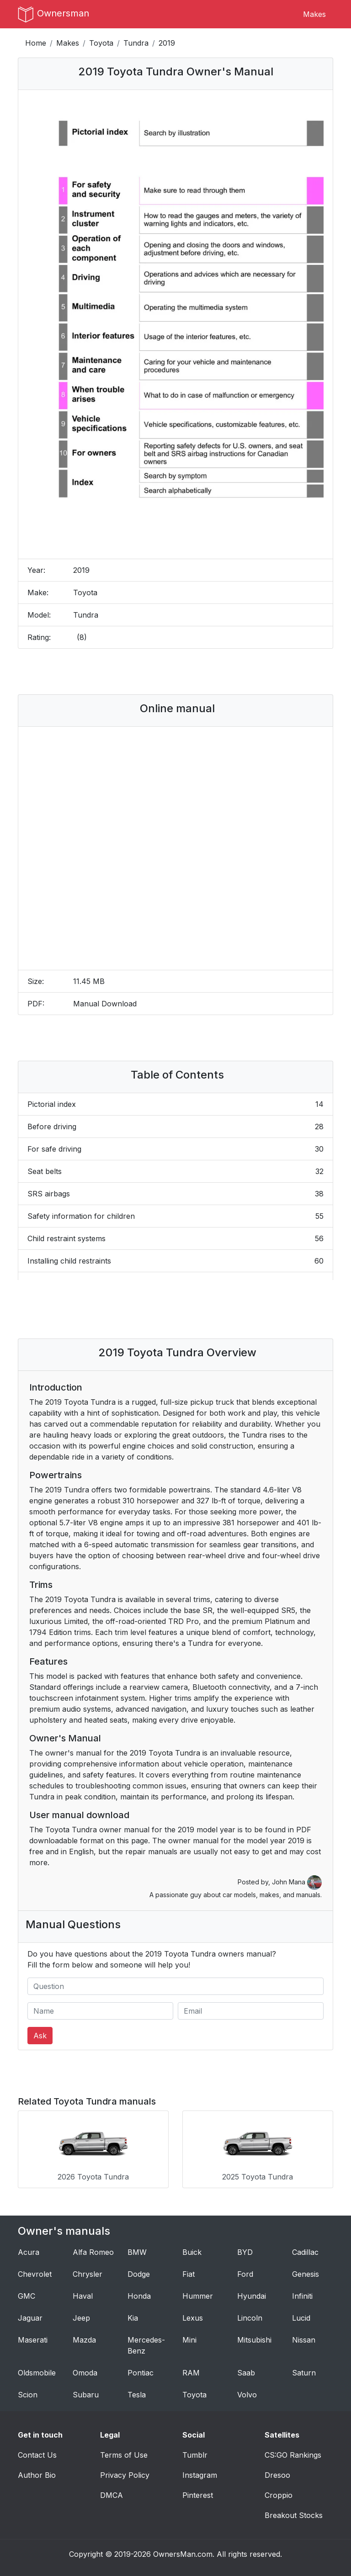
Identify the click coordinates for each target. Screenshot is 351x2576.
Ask (40, 2035)
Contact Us (37, 2455)
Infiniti (302, 2296)
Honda (139, 2296)
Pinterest (197, 2495)
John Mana (297, 1882)
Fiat (188, 2274)
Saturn (304, 2372)
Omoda (85, 2372)
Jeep (81, 2317)
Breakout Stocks (294, 2515)
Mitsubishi (254, 2339)
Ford (245, 2274)
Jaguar (30, 2317)
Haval (83, 2296)
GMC (26, 2296)
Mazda (84, 2339)
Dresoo (277, 2475)
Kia (133, 2317)
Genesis (305, 2274)
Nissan (303, 2339)
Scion (27, 2394)
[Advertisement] (175, 671)
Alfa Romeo (93, 2252)
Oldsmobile (37, 2372)
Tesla (137, 2394)
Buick (192, 2252)
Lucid (301, 2317)
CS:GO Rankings (293, 2455)
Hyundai (251, 2296)
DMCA (111, 2495)
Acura (28, 2252)
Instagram (199, 2475)
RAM (191, 2372)
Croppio (278, 2495)
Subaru (86, 2394)
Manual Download (105, 1003)
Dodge (139, 2274)
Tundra (136, 43)
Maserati (33, 2339)
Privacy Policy (124, 2475)
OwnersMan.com (183, 2554)
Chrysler (87, 2274)
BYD (245, 2252)
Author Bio (37, 2475)
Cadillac (305, 2252)
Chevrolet (35, 2274)
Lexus (192, 2317)
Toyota (101, 43)
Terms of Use (124, 2455)
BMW (137, 2252)
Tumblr (194, 2455)
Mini (189, 2339)
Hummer (197, 2296)
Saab (246, 2372)
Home (35, 43)
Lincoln (249, 2317)
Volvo (247, 2394)
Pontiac (141, 2372)
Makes (314, 14)
